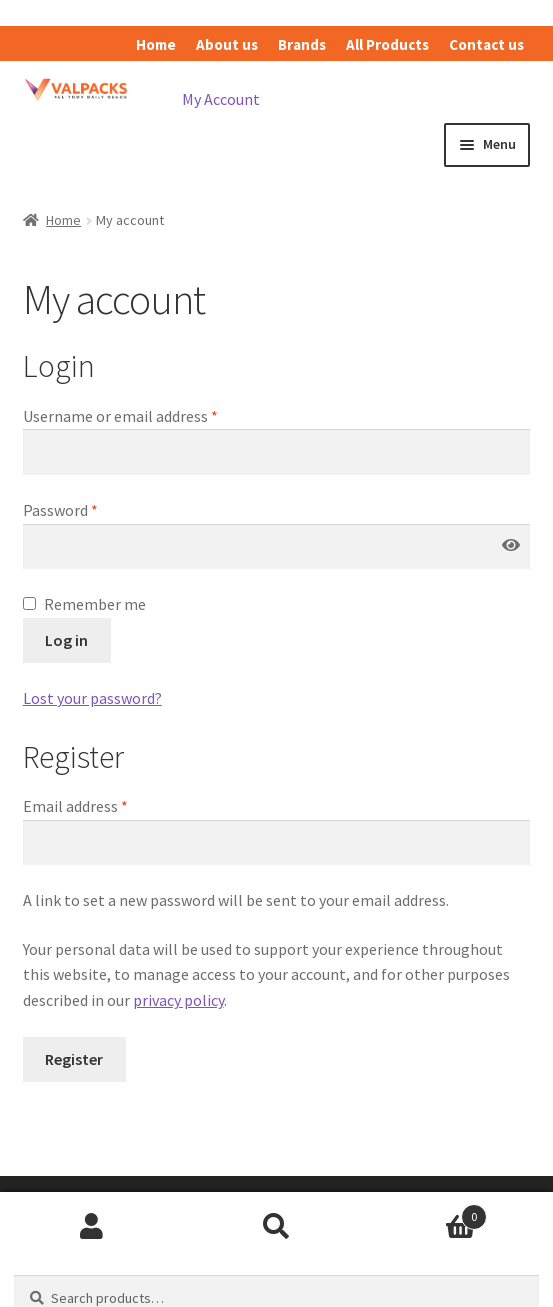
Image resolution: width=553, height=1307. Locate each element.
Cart (428, 1212)
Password (60, 510)
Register (74, 1059)
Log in (66, 640)
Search (276, 1227)
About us (227, 44)
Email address (75, 806)
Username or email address (120, 416)
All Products (387, 44)
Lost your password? (92, 698)
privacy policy (178, 1000)
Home (156, 44)
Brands (302, 44)
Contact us (486, 44)
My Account (221, 99)
